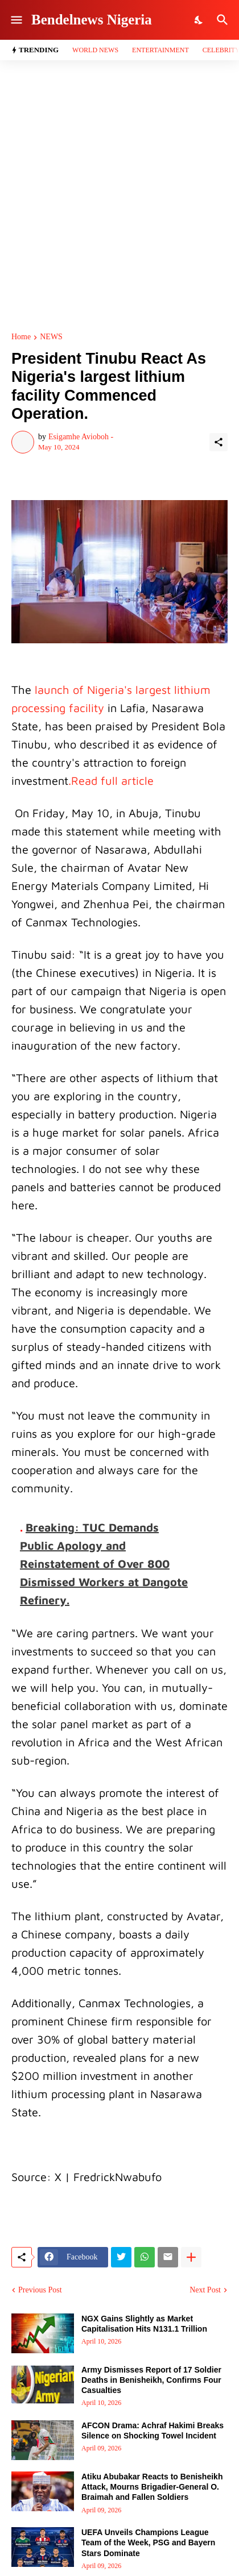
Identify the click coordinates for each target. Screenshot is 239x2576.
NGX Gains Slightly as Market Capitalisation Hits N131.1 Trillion (144, 2323)
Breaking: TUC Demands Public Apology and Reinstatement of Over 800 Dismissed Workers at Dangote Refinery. (104, 1564)
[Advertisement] (119, 196)
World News (95, 50)
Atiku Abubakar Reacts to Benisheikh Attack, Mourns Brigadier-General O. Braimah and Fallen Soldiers (151, 2487)
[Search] (224, 20)
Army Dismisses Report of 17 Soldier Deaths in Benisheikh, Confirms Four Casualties (151, 2380)
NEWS (51, 337)
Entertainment (160, 50)
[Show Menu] (15, 20)
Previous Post (40, 2290)
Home (21, 337)
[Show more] (191, 2257)
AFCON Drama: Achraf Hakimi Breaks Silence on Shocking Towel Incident (152, 2430)
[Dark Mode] (199, 20)
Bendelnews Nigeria (91, 19)
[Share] (218, 442)
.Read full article (111, 780)
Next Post (205, 2290)
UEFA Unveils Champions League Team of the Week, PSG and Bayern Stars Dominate (148, 2542)
